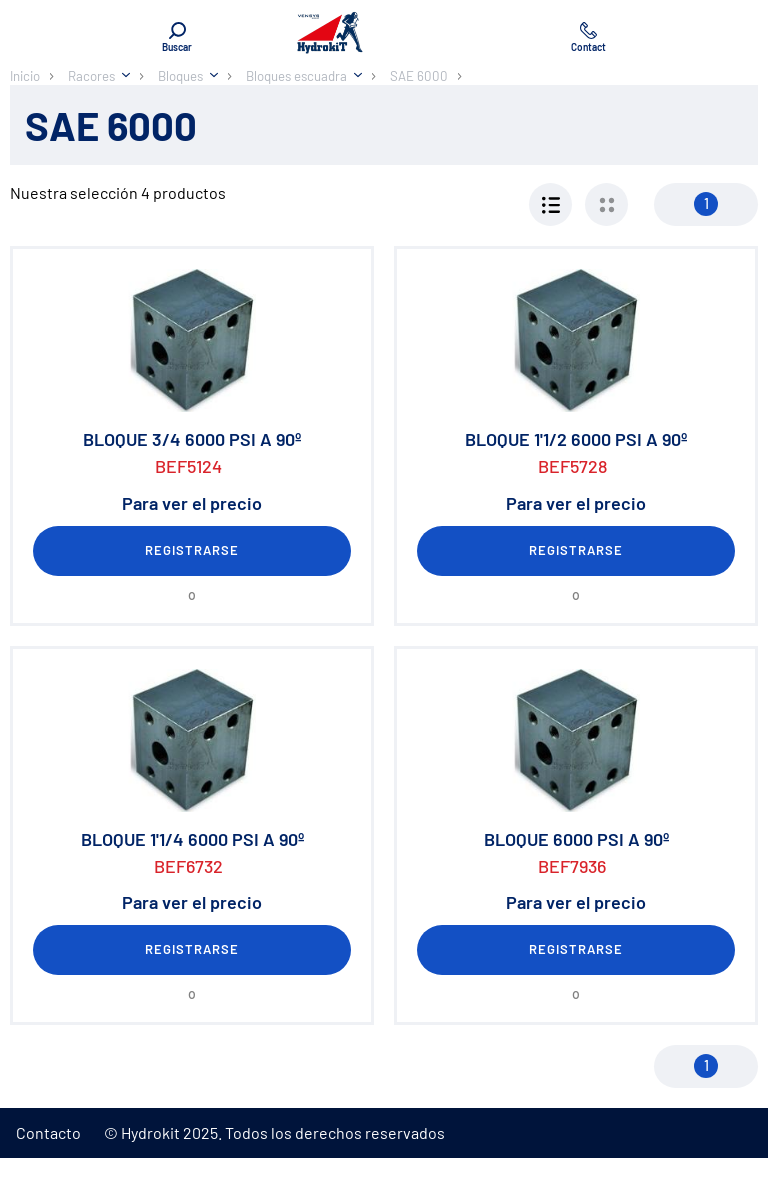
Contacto (48, 1132)
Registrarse (192, 550)
